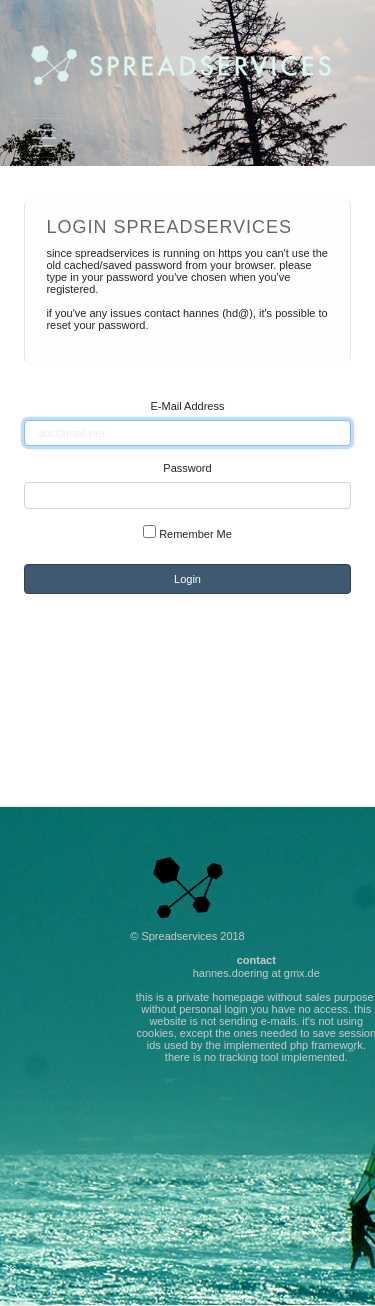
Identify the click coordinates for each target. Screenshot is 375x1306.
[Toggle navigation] (44, 138)
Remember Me (187, 532)
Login (187, 579)
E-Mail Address (188, 406)
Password (187, 468)
